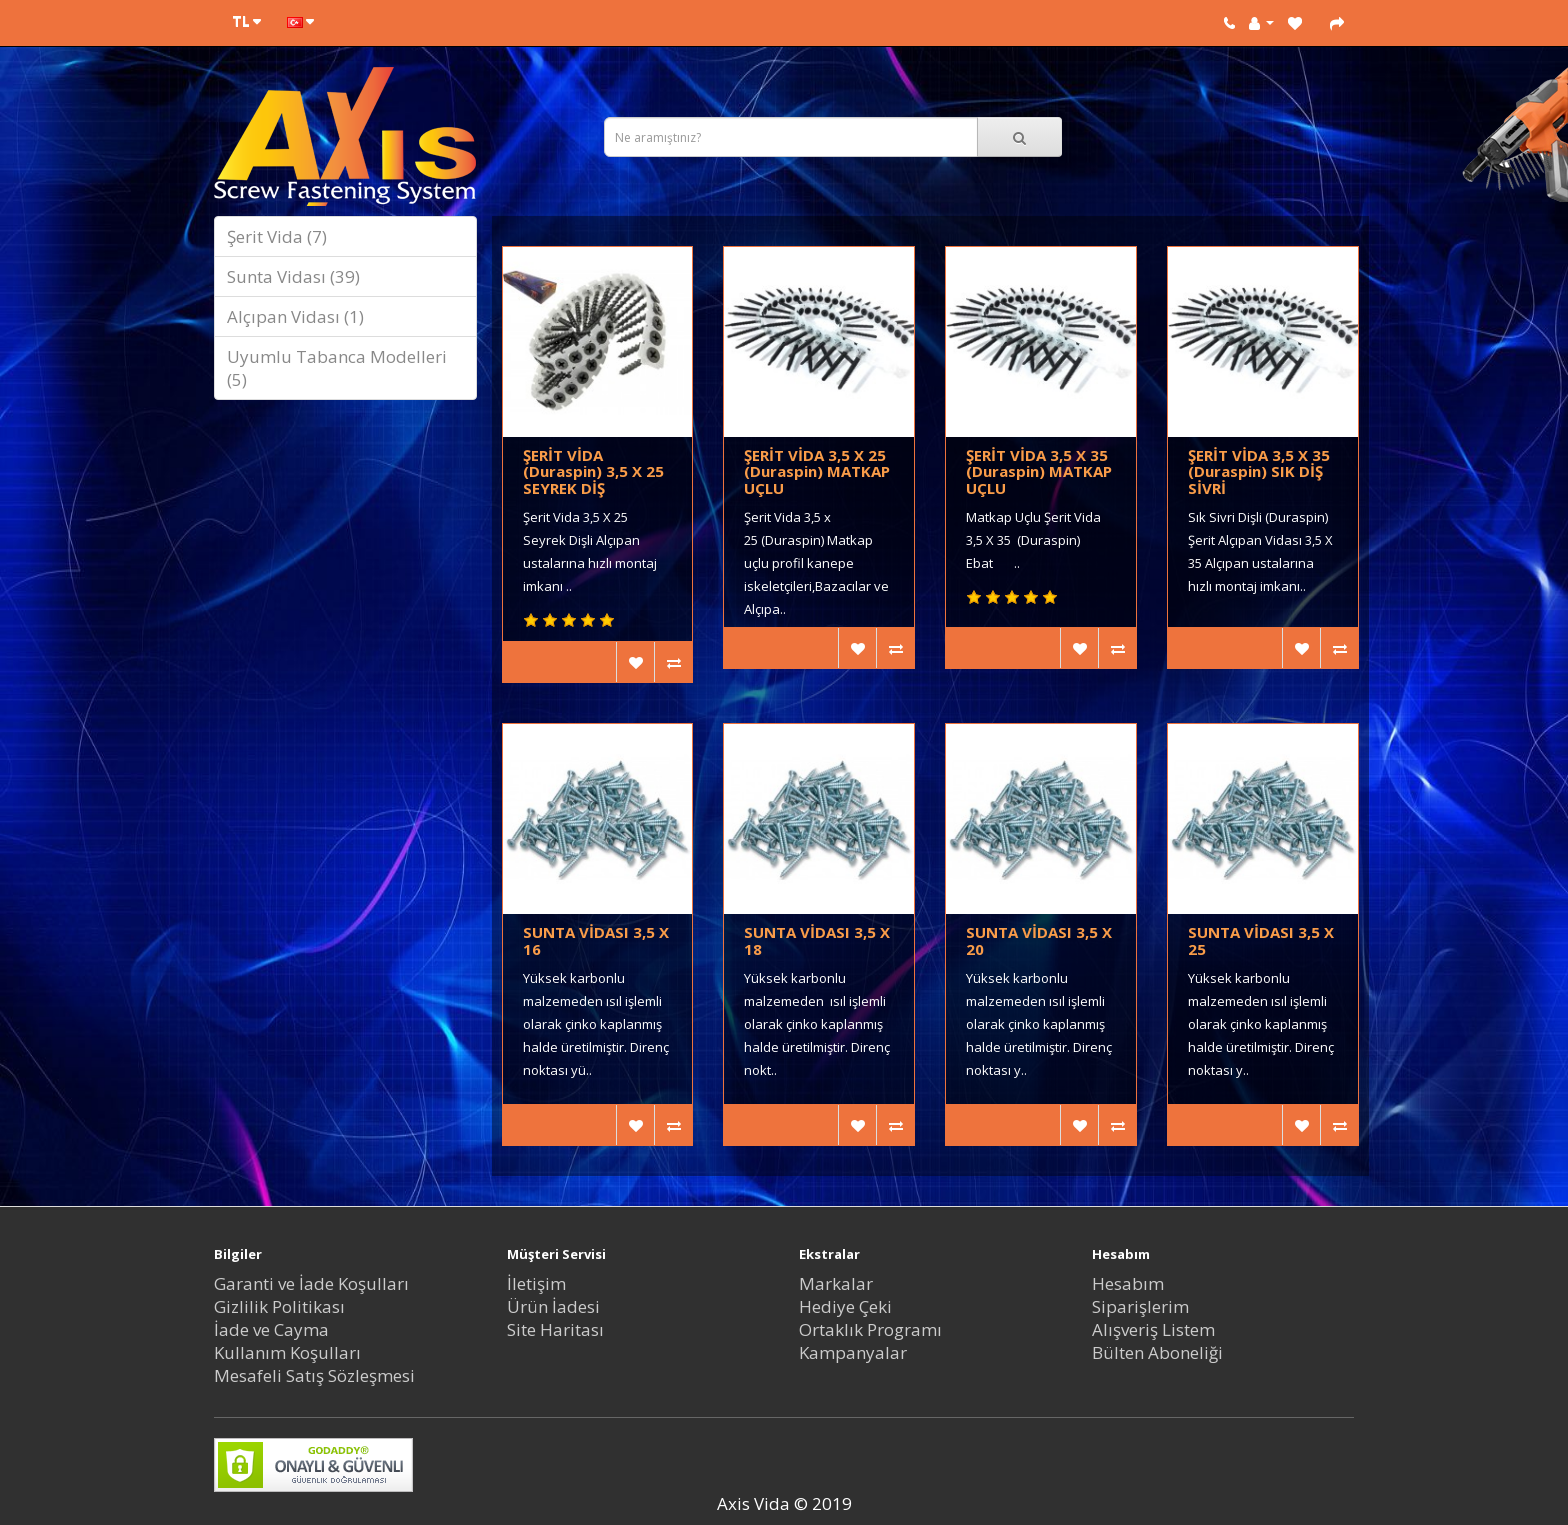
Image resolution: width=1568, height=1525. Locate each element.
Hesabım (1128, 1283)
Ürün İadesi (553, 1306)
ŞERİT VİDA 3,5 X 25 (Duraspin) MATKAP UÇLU (817, 471)
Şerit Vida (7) (277, 236)
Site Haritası (555, 1329)
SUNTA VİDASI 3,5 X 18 (817, 940)
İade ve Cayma (271, 1329)
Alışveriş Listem (1153, 1329)
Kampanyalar (853, 1352)
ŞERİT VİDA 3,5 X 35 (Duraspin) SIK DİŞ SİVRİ (1259, 471)
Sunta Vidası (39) (293, 276)
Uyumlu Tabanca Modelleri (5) (337, 368)
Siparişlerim (1140, 1306)
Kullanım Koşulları (287, 1352)
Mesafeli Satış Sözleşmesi (314, 1375)
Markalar (836, 1283)
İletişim (536, 1283)
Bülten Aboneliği (1157, 1352)
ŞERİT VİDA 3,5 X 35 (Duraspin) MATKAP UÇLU (1039, 471)
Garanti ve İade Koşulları (311, 1283)
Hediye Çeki (845, 1306)
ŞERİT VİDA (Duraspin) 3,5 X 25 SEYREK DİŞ (593, 471)
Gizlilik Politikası (279, 1306)
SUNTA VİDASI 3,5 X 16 (596, 940)
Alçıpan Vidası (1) (295, 316)
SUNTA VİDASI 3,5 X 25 (1261, 940)
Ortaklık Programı (870, 1329)
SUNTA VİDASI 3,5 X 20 (1039, 940)
